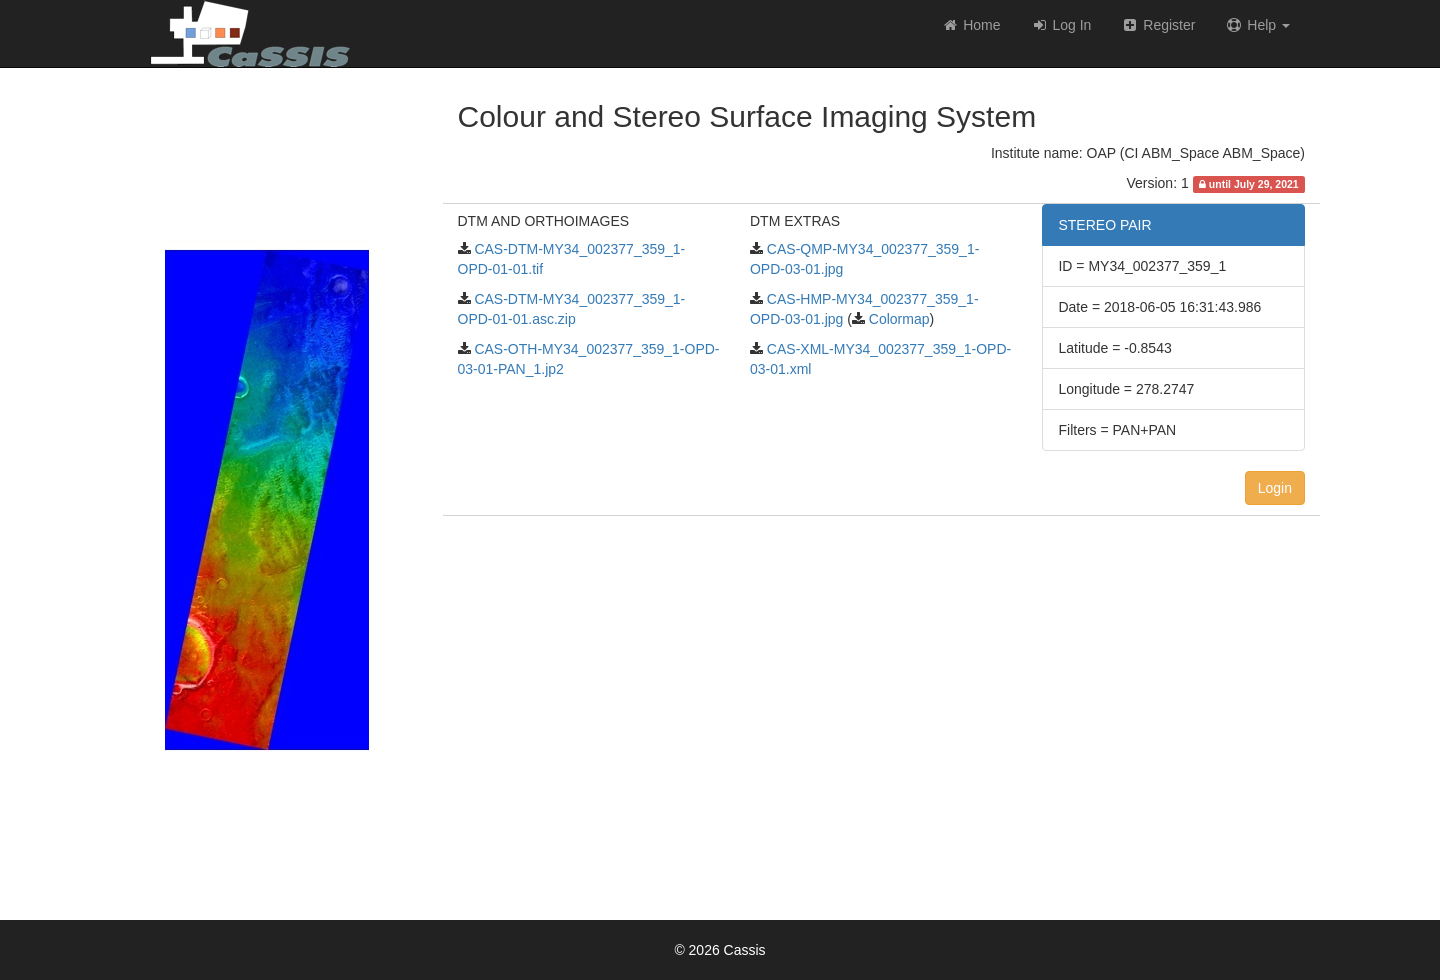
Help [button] (1257, 25)
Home (970, 25)
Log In (1061, 25)
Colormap (897, 319)
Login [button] (1275, 488)
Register (1158, 25)
